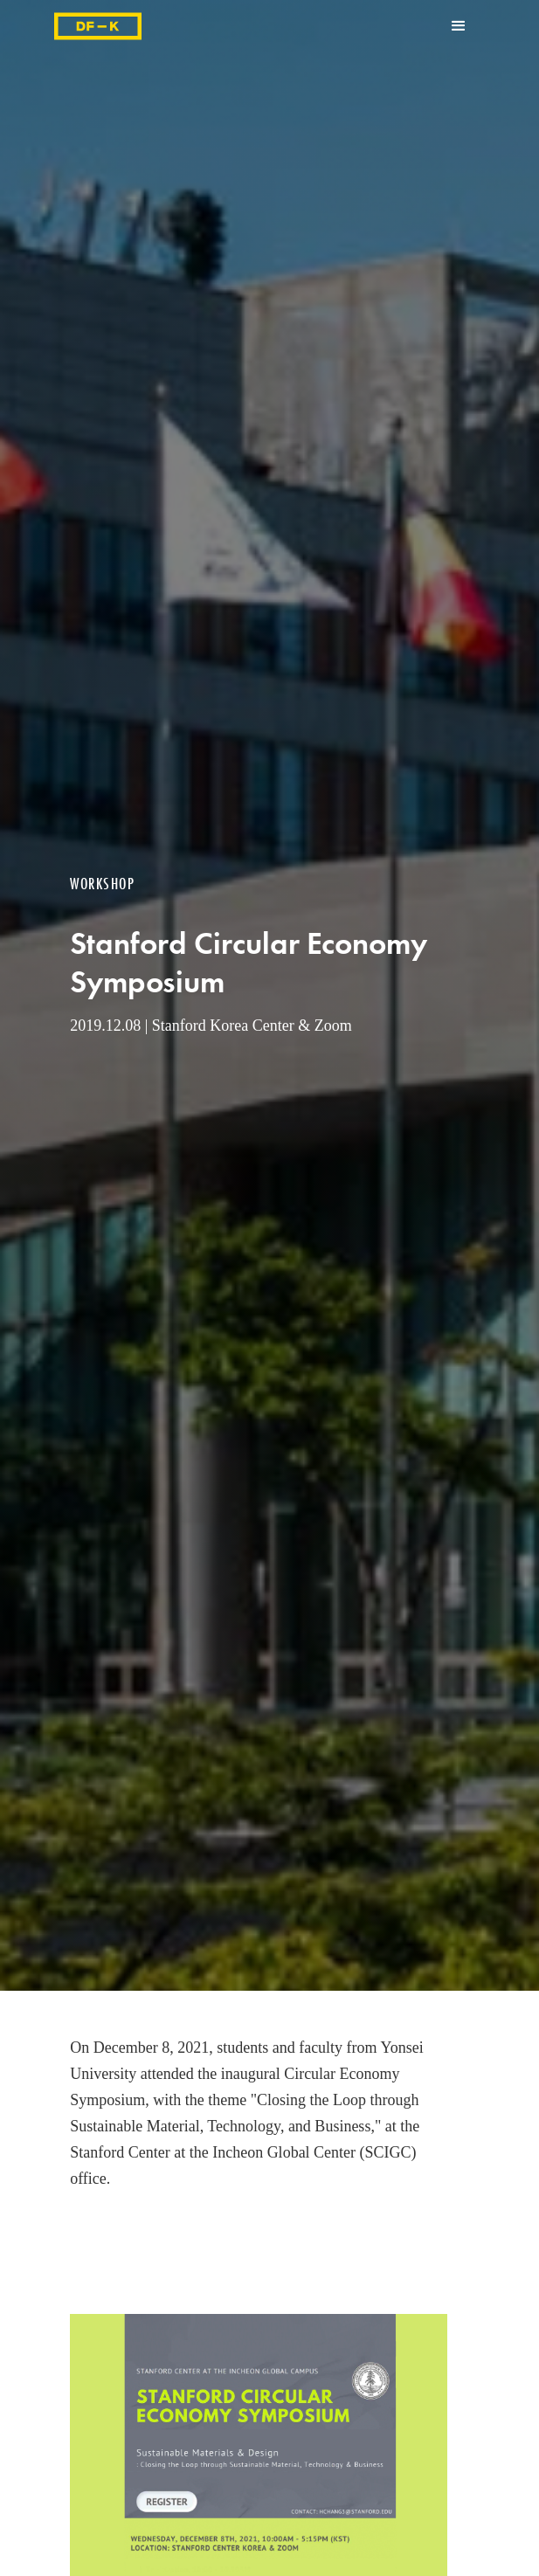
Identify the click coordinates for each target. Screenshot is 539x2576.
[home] (98, 26)
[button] (458, 26)
